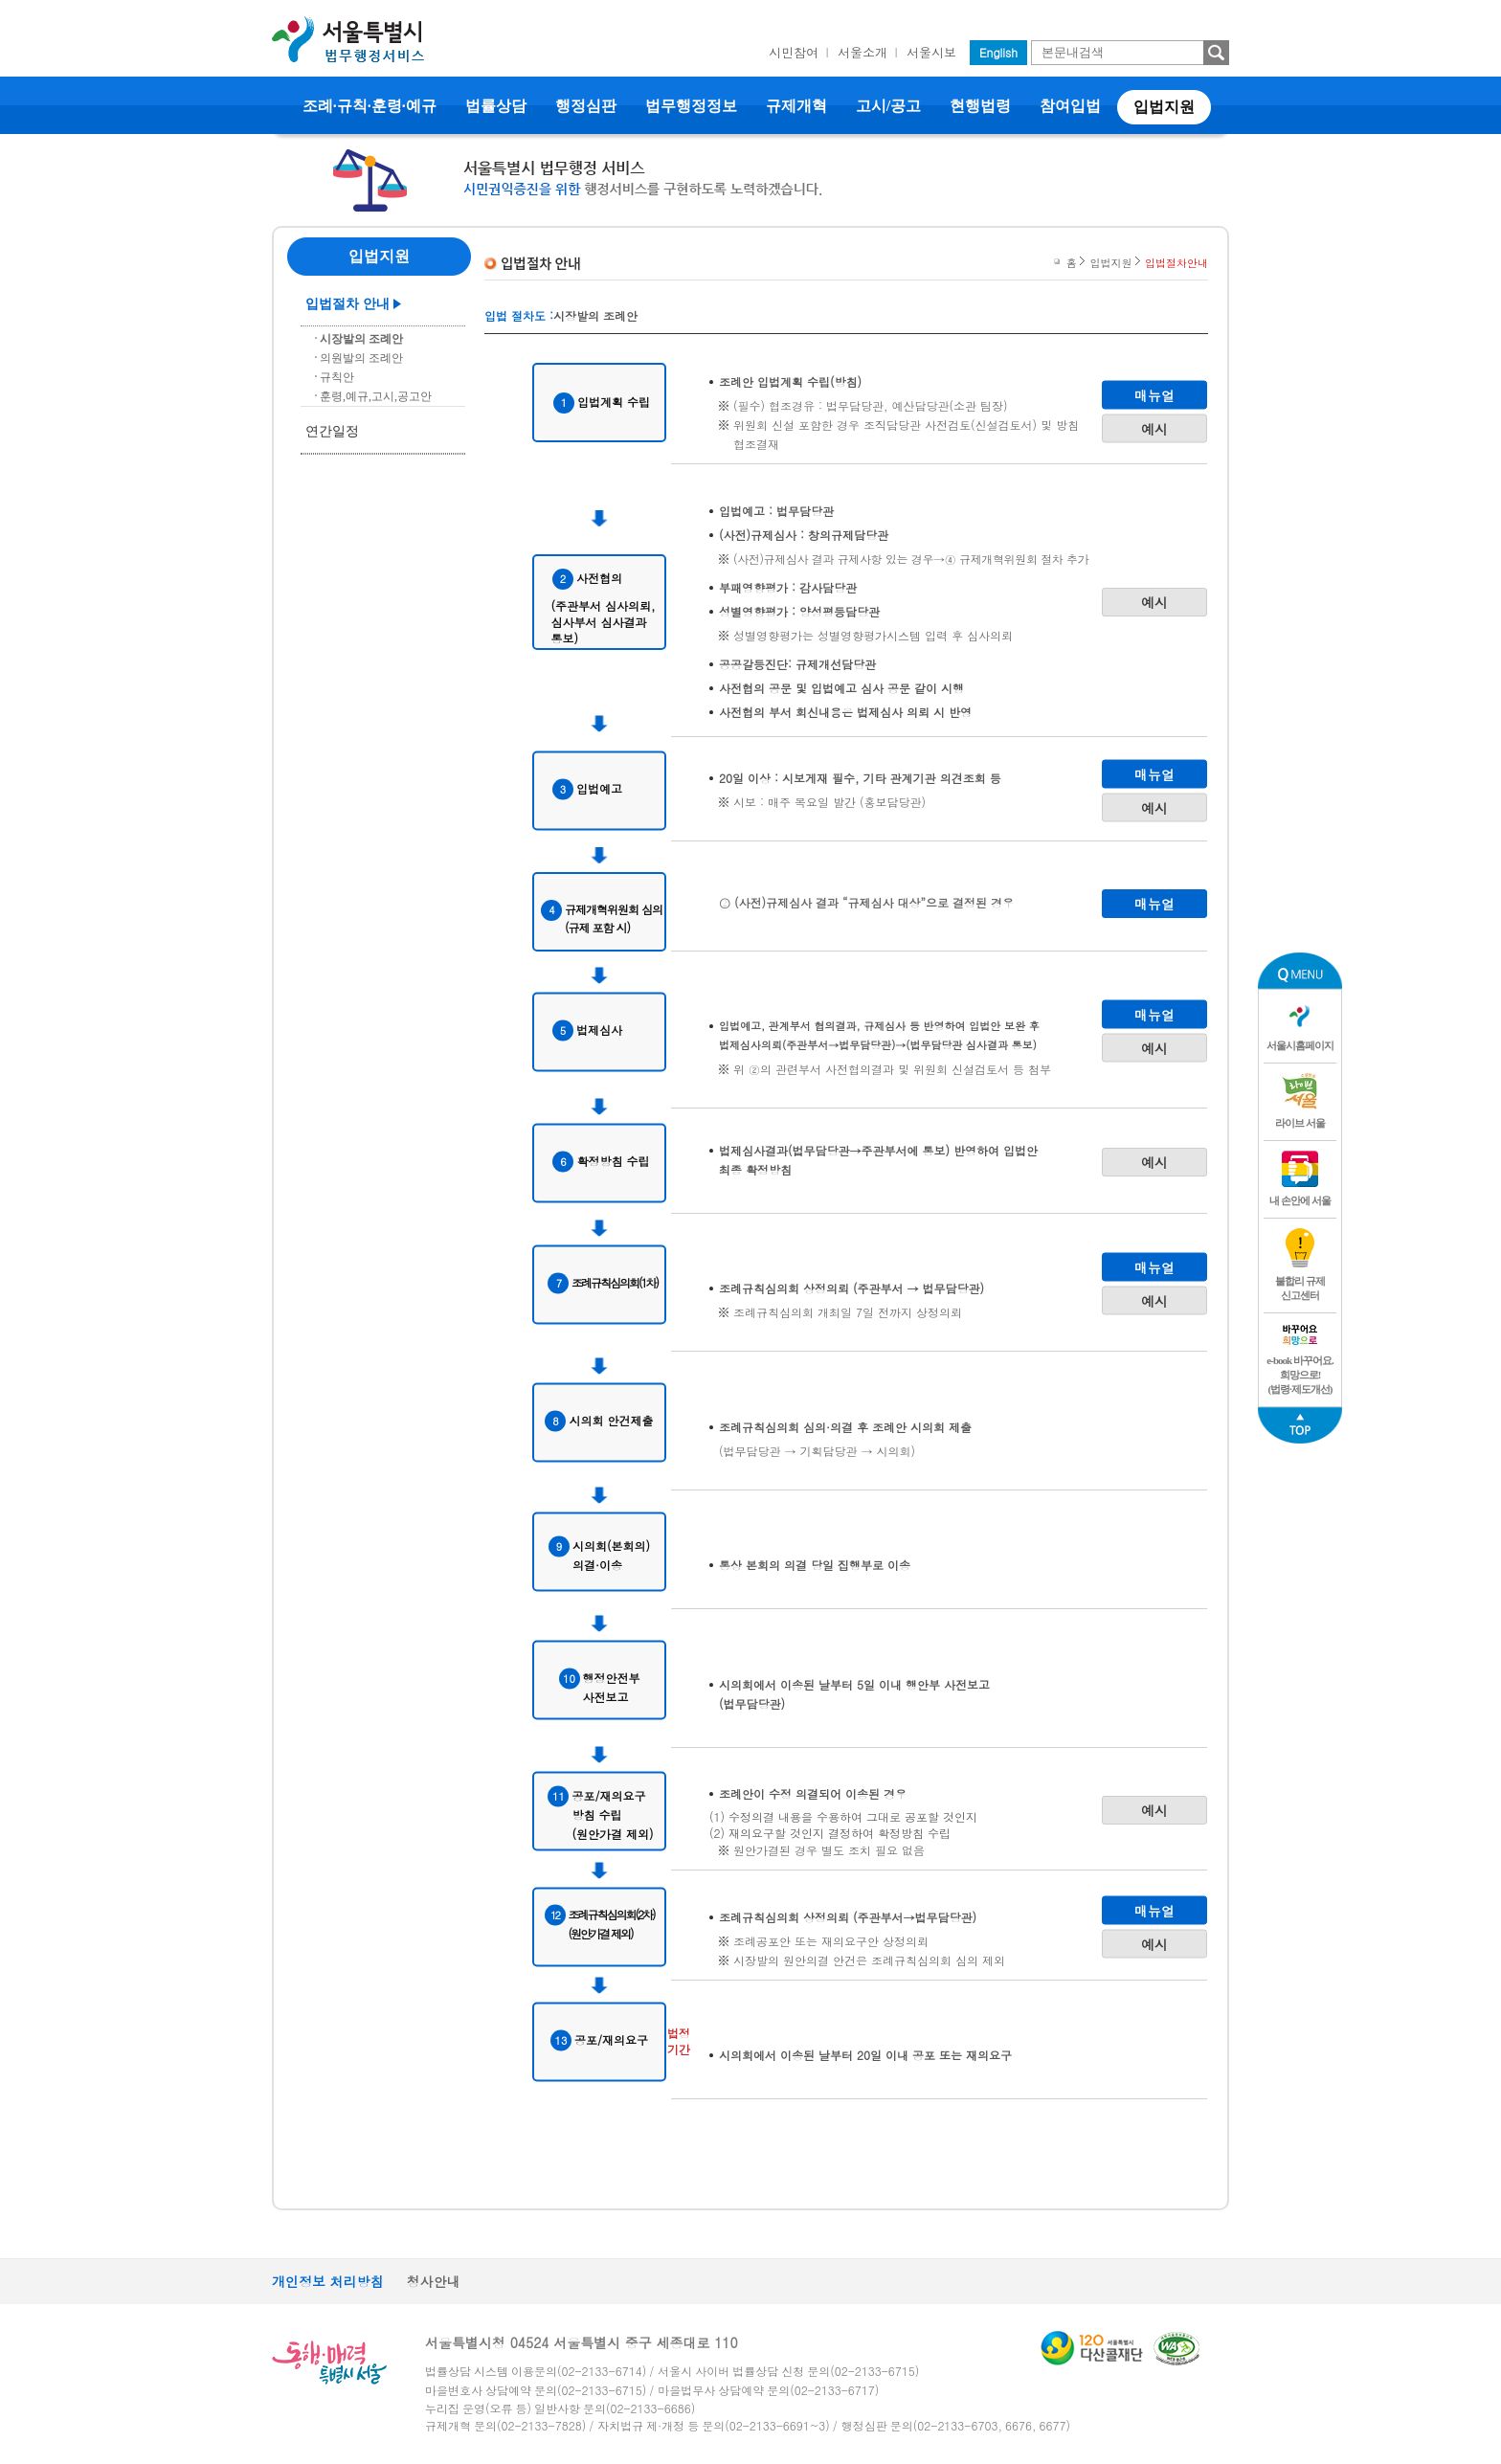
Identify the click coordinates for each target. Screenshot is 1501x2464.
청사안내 (433, 2281)
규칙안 (337, 377)
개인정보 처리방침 (328, 2281)
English (998, 52)
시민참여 (793, 52)
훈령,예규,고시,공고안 (376, 396)
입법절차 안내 (347, 304)
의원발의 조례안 (361, 358)
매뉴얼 (1154, 394)
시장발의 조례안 (361, 339)
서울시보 (931, 52)
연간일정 (332, 431)
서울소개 (862, 52)
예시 (1154, 427)
